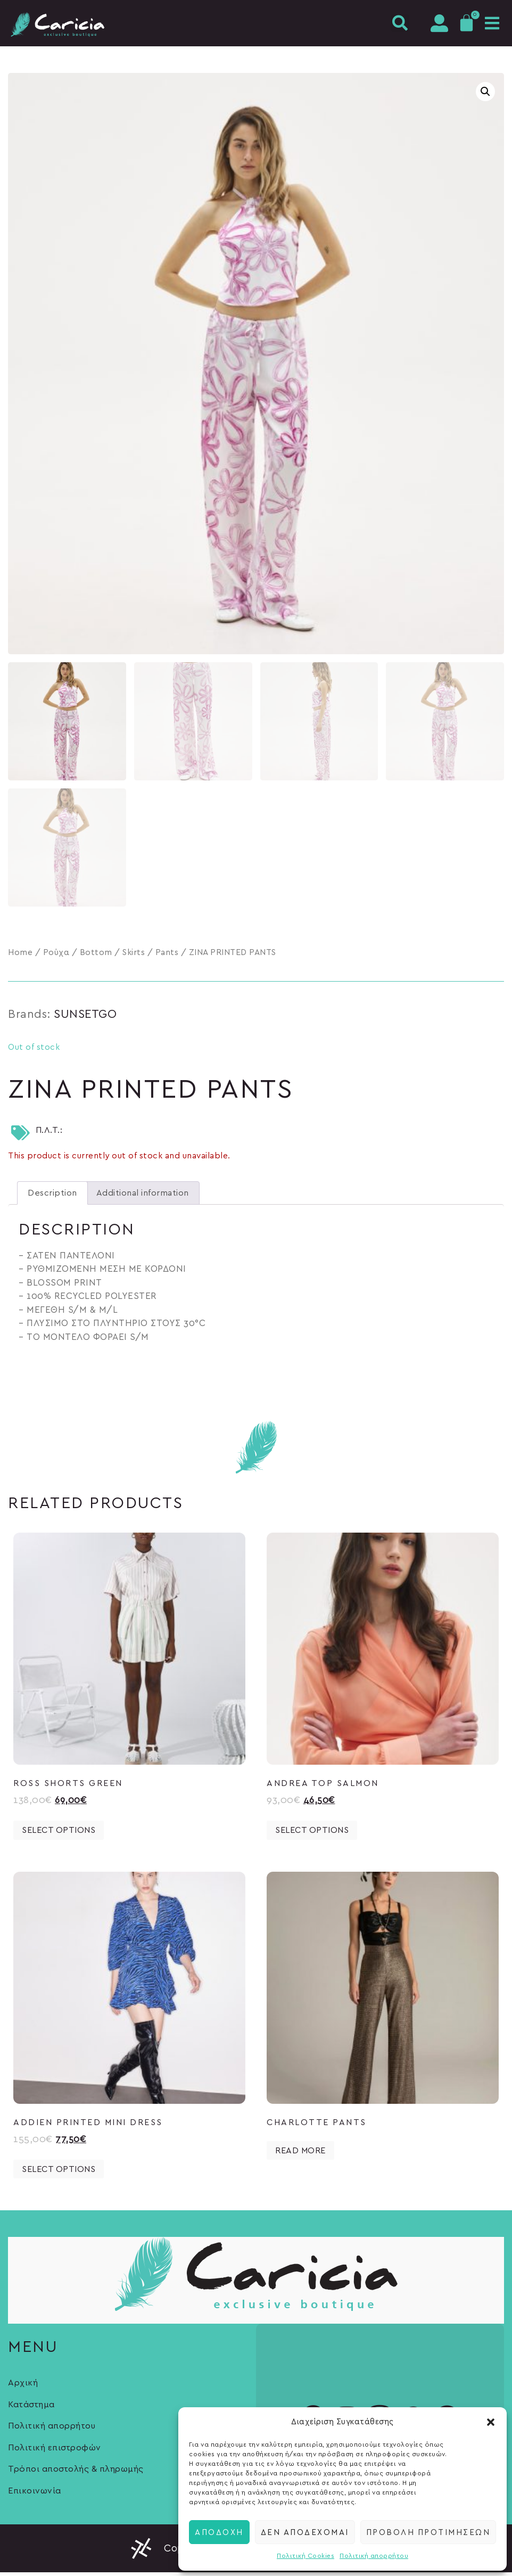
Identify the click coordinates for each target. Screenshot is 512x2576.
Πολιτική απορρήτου (374, 2556)
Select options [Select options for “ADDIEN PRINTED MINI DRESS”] (58, 2172)
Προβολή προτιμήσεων (428, 2532)
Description (52, 1196)
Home (20, 955)
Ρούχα (56, 955)
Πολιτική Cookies (305, 2556)
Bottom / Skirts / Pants (129, 955)
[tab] (52, 1196)
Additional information (142, 1196)
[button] (490, 2422)
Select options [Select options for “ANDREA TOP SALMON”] (312, 1834)
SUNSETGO (85, 1017)
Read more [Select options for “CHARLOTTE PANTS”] (300, 2154)
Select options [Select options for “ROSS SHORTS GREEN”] (58, 1834)
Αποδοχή (219, 2532)
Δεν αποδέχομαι (305, 2532)
